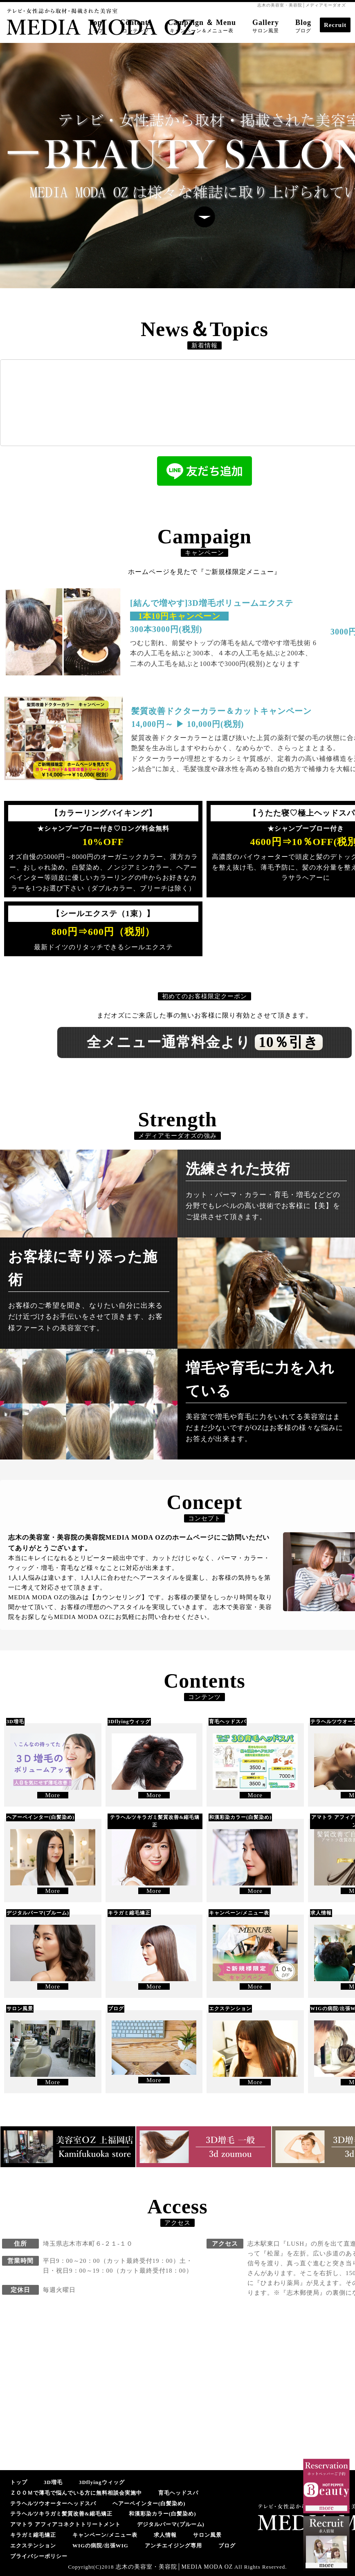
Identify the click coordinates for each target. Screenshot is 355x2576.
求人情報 (165, 2535)
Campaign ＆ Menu (202, 25)
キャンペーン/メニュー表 (104, 2535)
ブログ (227, 2545)
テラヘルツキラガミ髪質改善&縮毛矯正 (61, 2514)
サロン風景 (207, 2535)
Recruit (335, 25)
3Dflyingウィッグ (102, 2482)
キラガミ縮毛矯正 (33, 2535)
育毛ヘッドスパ (178, 2493)
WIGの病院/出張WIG (100, 2545)
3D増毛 (53, 2482)
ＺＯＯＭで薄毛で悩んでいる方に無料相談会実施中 (76, 2493)
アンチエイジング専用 (173, 2545)
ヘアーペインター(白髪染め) (149, 2503)
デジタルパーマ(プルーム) (170, 2524)
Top (95, 25)
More (53, 1795)
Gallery (265, 25)
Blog (303, 25)
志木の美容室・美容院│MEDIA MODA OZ (174, 2567)
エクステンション (33, 2545)
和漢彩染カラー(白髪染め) (162, 2514)
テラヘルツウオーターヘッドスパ (53, 2503)
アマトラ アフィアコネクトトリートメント (65, 2524)
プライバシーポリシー (38, 2556)
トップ (18, 2482)
